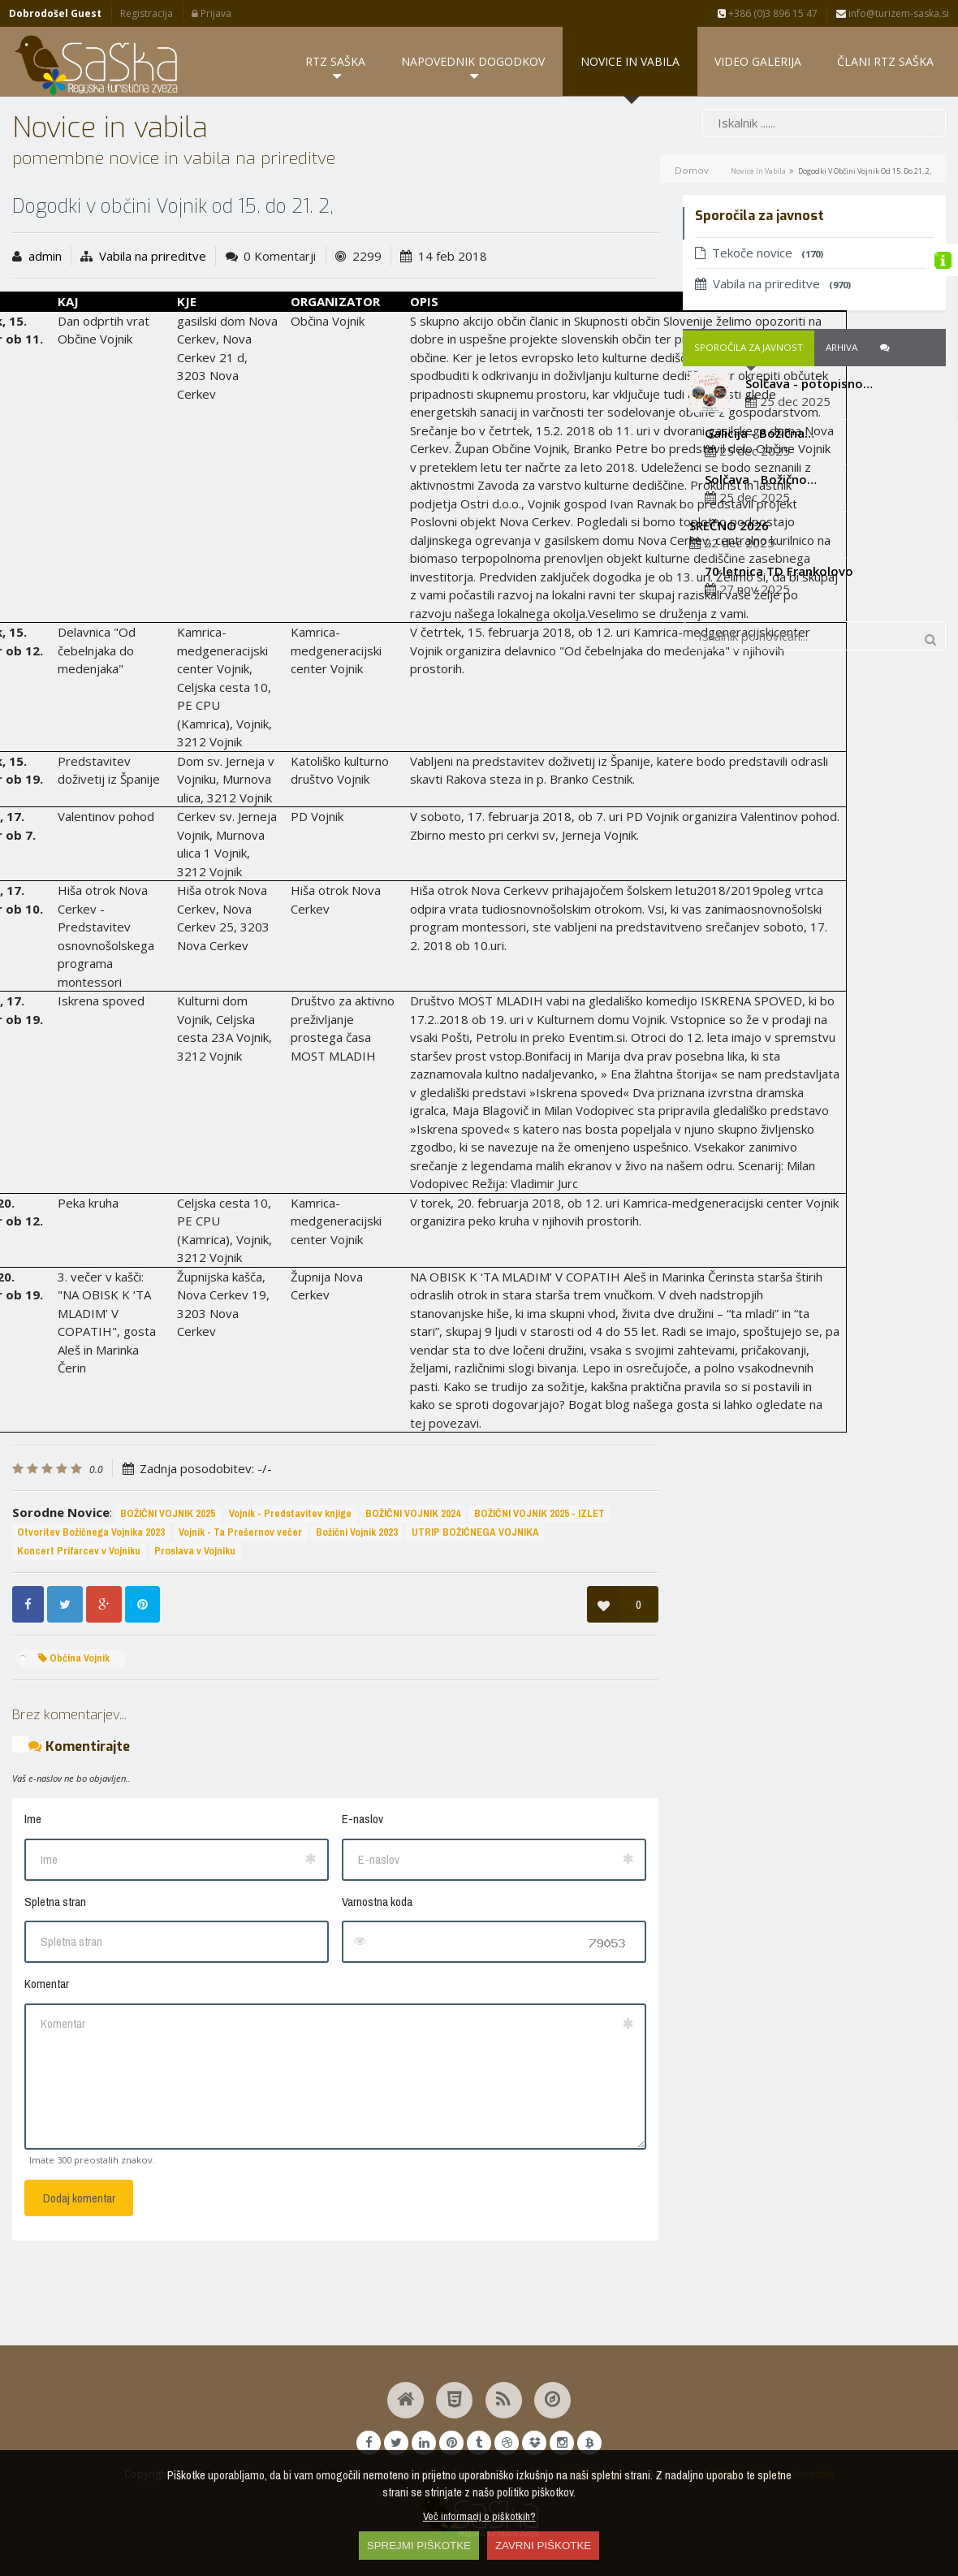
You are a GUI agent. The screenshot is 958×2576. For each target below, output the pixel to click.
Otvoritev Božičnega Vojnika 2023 (91, 1612)
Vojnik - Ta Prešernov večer (240, 1612)
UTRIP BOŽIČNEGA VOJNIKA (475, 1612)
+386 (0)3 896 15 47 (768, 13)
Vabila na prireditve (152, 335)
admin (45, 335)
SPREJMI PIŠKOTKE (419, 2545)
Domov (692, 250)
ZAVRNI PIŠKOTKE (543, 2545)
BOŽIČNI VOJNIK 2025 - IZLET (539, 1594)
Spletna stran (55, 1981)
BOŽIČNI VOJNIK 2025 (167, 1594)
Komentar (46, 2063)
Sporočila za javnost (748, 427)
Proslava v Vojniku (194, 1630)
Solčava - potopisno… (809, 463)
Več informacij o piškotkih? (479, 2516)
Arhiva (841, 427)
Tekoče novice (759, 333)
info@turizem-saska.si (892, 13)
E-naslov (362, 1899)
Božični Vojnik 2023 (357, 1612)
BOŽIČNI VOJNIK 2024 (412, 1594)
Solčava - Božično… (761, 559)
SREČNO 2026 (729, 605)
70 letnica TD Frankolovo (779, 651)
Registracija (146, 13)
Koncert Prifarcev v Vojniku (78, 1630)
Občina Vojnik (74, 1737)
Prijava (211, 13)
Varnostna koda (377, 1981)
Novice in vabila (758, 250)
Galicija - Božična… (759, 513)
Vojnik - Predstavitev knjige (290, 1594)
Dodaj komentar (79, 2278)
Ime (32, 1899)
